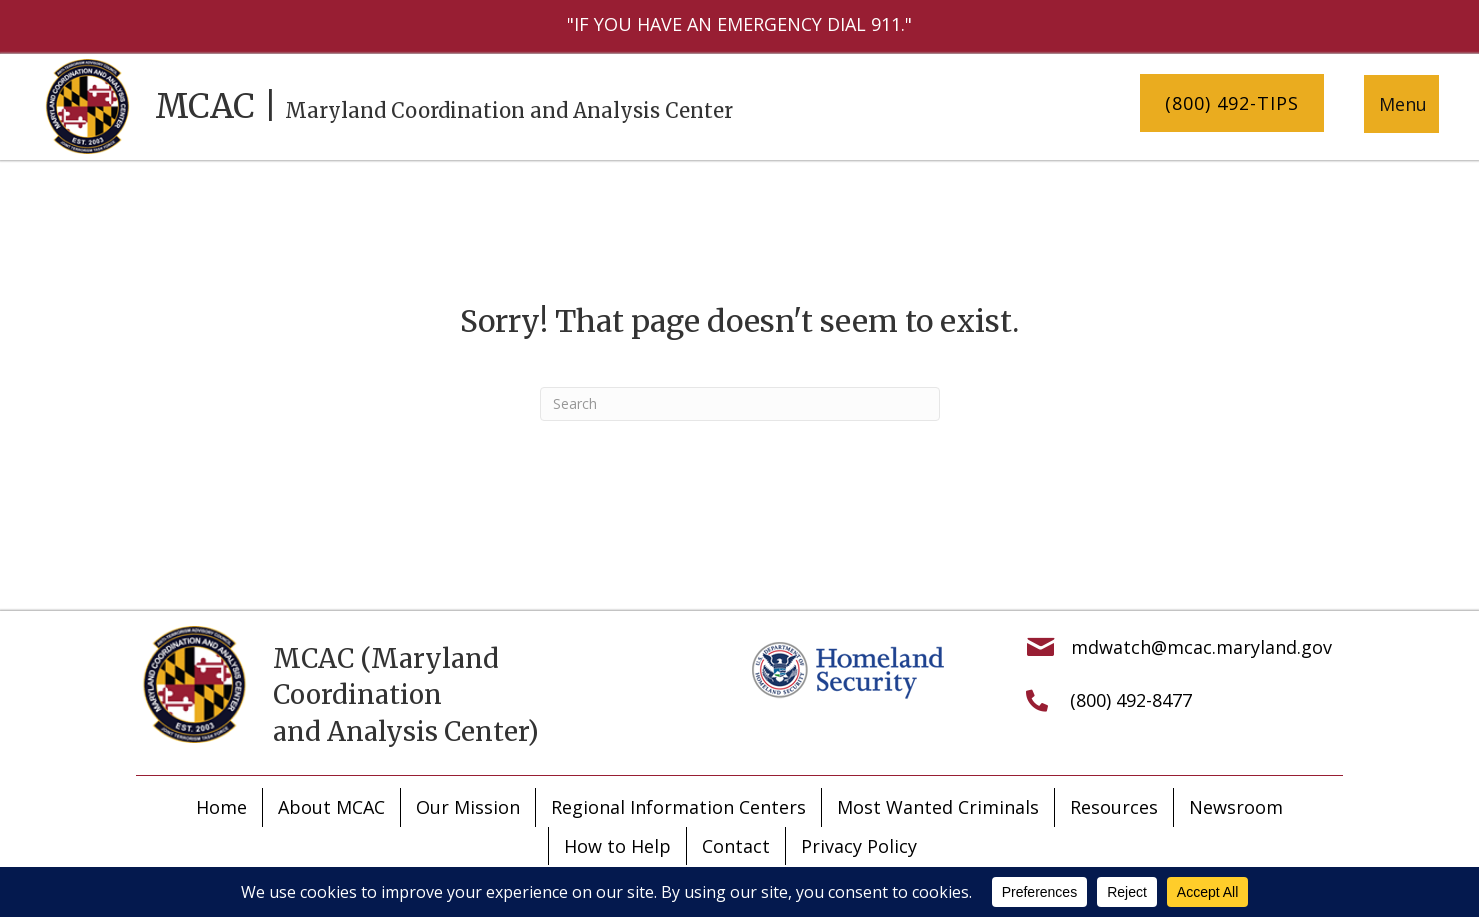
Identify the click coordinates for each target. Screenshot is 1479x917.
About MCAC (331, 807)
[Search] (740, 404)
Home (221, 807)
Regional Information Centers (678, 807)
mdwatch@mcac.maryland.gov (1201, 647)
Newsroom (1236, 807)
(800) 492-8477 (1131, 700)
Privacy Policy (859, 846)
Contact (736, 846)
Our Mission (468, 807)
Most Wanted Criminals (938, 807)
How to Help (617, 846)
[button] (1232, 103)
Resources (1114, 807)
